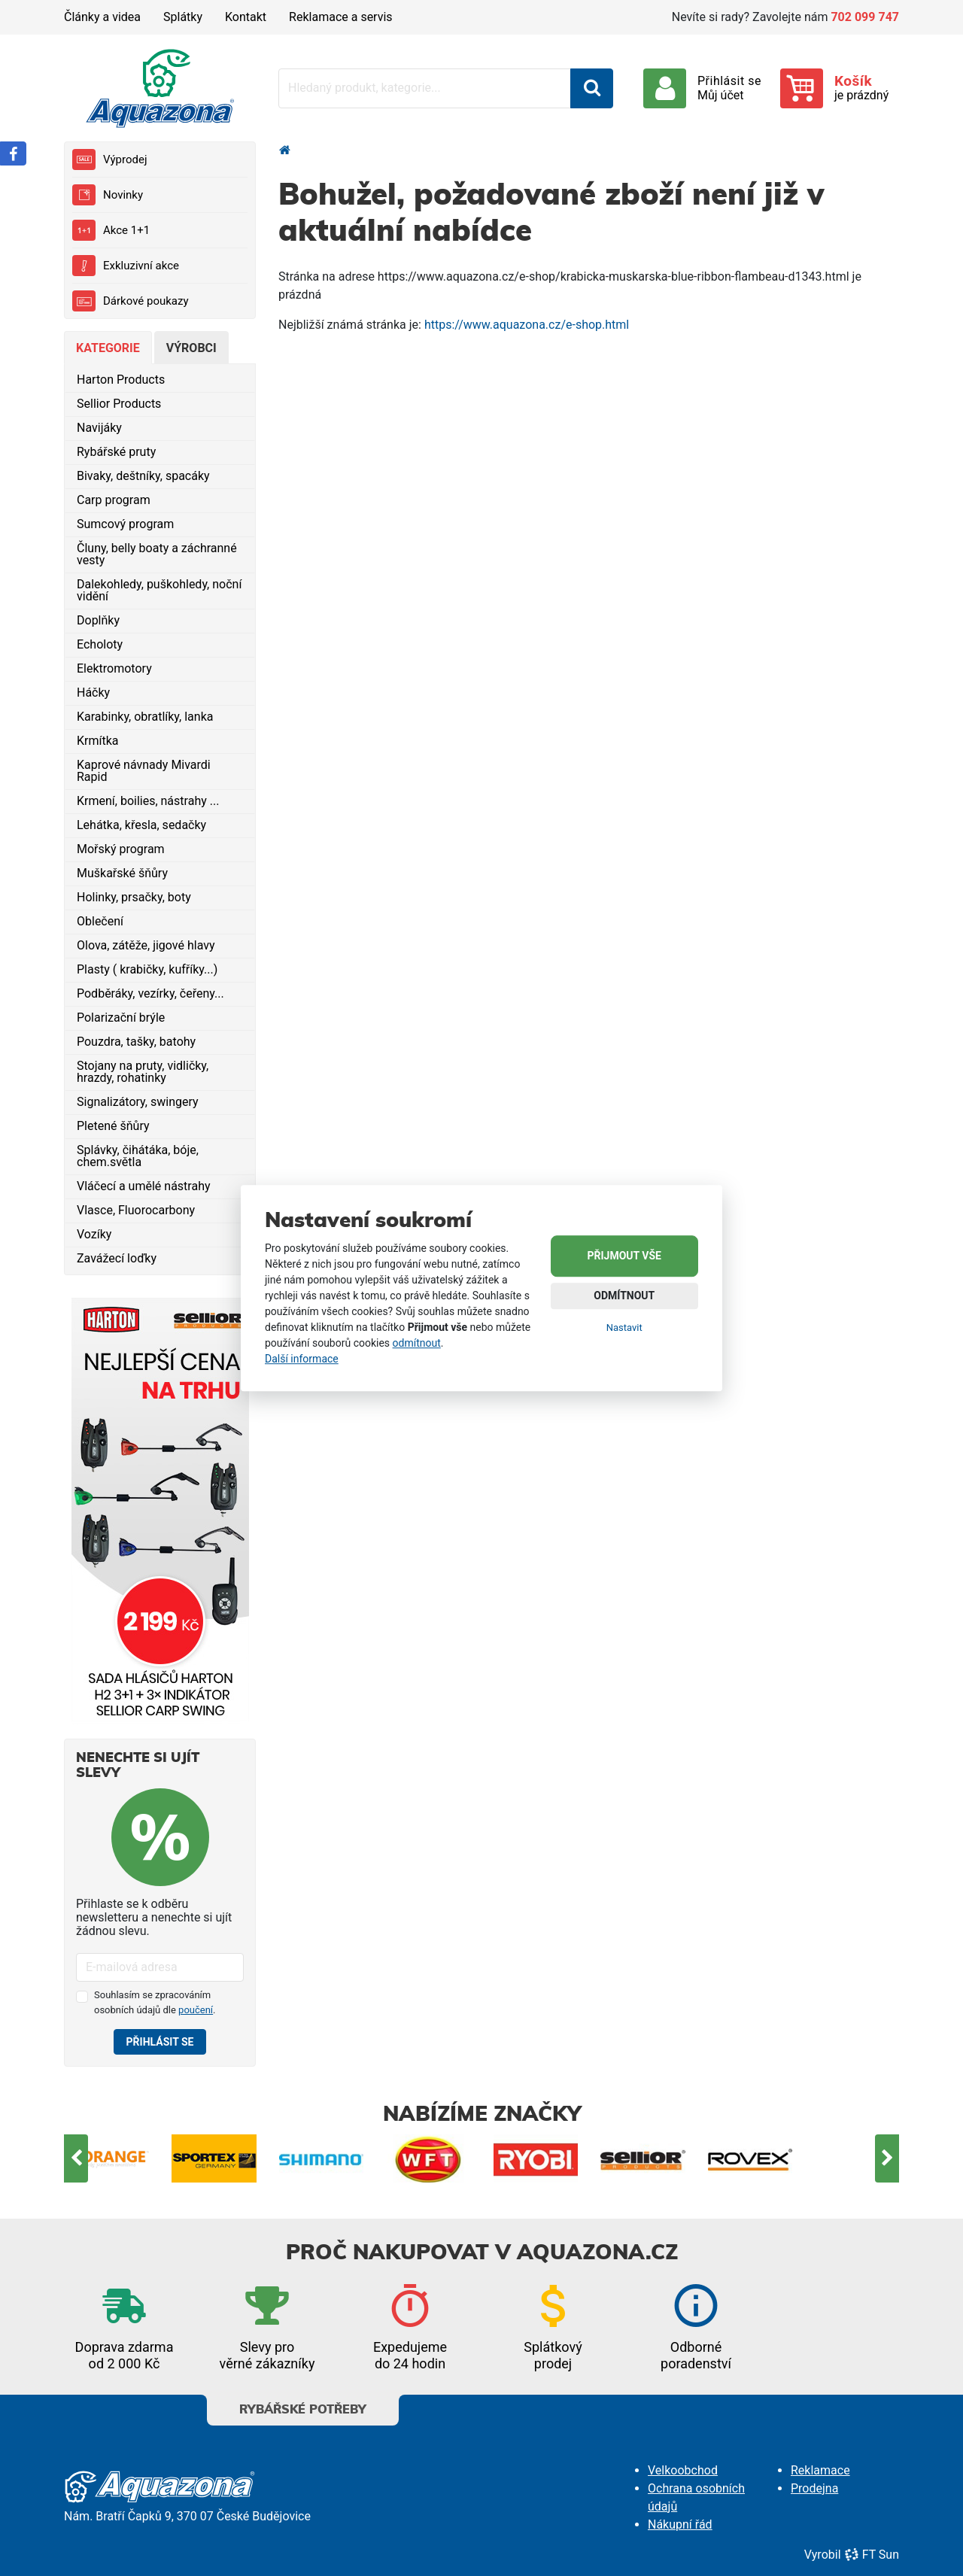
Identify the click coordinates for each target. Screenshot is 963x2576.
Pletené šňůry (113, 1126)
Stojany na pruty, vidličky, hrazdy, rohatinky (142, 1072)
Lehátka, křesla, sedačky (141, 825)
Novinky (107, 194)
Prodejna (814, 2488)
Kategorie (108, 348)
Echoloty (100, 644)
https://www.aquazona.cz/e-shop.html (526, 324)
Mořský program (121, 849)
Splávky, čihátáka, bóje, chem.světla (138, 1156)
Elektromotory (114, 668)
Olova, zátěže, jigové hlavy (146, 945)
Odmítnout (624, 1296)
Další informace (302, 1359)
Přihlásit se (160, 2042)
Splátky (182, 17)
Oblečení (100, 921)
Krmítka (98, 741)
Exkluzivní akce (125, 265)
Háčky (93, 692)
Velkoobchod (683, 2470)
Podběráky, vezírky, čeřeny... (150, 993)
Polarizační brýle (121, 1017)
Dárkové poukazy (130, 300)
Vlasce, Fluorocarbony (136, 1210)
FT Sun (871, 2554)
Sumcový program (125, 524)
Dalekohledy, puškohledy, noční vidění (159, 590)
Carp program (113, 500)
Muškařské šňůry (122, 873)
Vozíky (94, 1234)
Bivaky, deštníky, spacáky (143, 476)
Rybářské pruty (116, 452)
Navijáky (99, 428)
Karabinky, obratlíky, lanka (145, 716)
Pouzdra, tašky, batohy (136, 1041)
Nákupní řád (680, 2524)
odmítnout (417, 1343)
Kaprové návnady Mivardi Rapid (144, 771)
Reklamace (820, 2470)
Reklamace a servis (340, 17)
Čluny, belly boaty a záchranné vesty (157, 554)
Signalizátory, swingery (138, 1102)
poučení (195, 2010)
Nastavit (624, 1327)
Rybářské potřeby (303, 2405)
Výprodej (109, 159)
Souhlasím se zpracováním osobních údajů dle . (155, 2002)
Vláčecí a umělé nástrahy (144, 1186)
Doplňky (98, 620)
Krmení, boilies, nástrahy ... (148, 801)
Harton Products (121, 379)
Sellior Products (119, 403)
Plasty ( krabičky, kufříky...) (147, 969)
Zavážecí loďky (116, 1258)
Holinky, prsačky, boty (134, 897)
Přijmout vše (624, 1256)
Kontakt (245, 17)
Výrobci (191, 348)
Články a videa (102, 17)
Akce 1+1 (111, 230)
